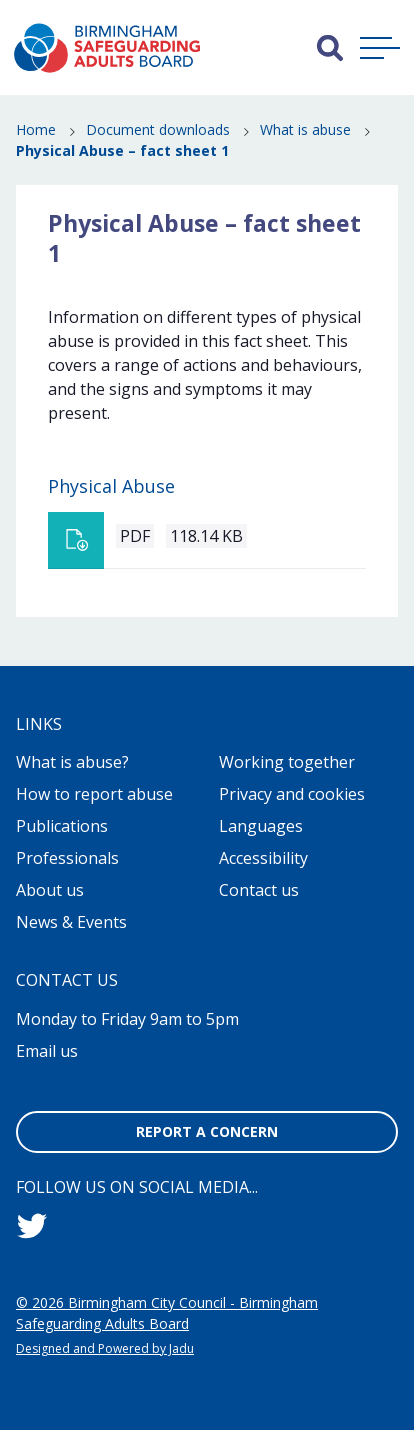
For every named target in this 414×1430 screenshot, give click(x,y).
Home (36, 129)
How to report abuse (94, 794)
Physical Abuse (111, 486)
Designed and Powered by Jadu (105, 1348)
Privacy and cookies (292, 794)
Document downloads (158, 129)
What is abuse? (72, 762)
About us (50, 890)
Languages (261, 826)
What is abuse (305, 129)
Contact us (259, 890)
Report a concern (207, 1131)
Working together (287, 762)
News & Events (71, 922)
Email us (47, 1051)
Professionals (67, 858)
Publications (62, 826)
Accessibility (263, 858)
